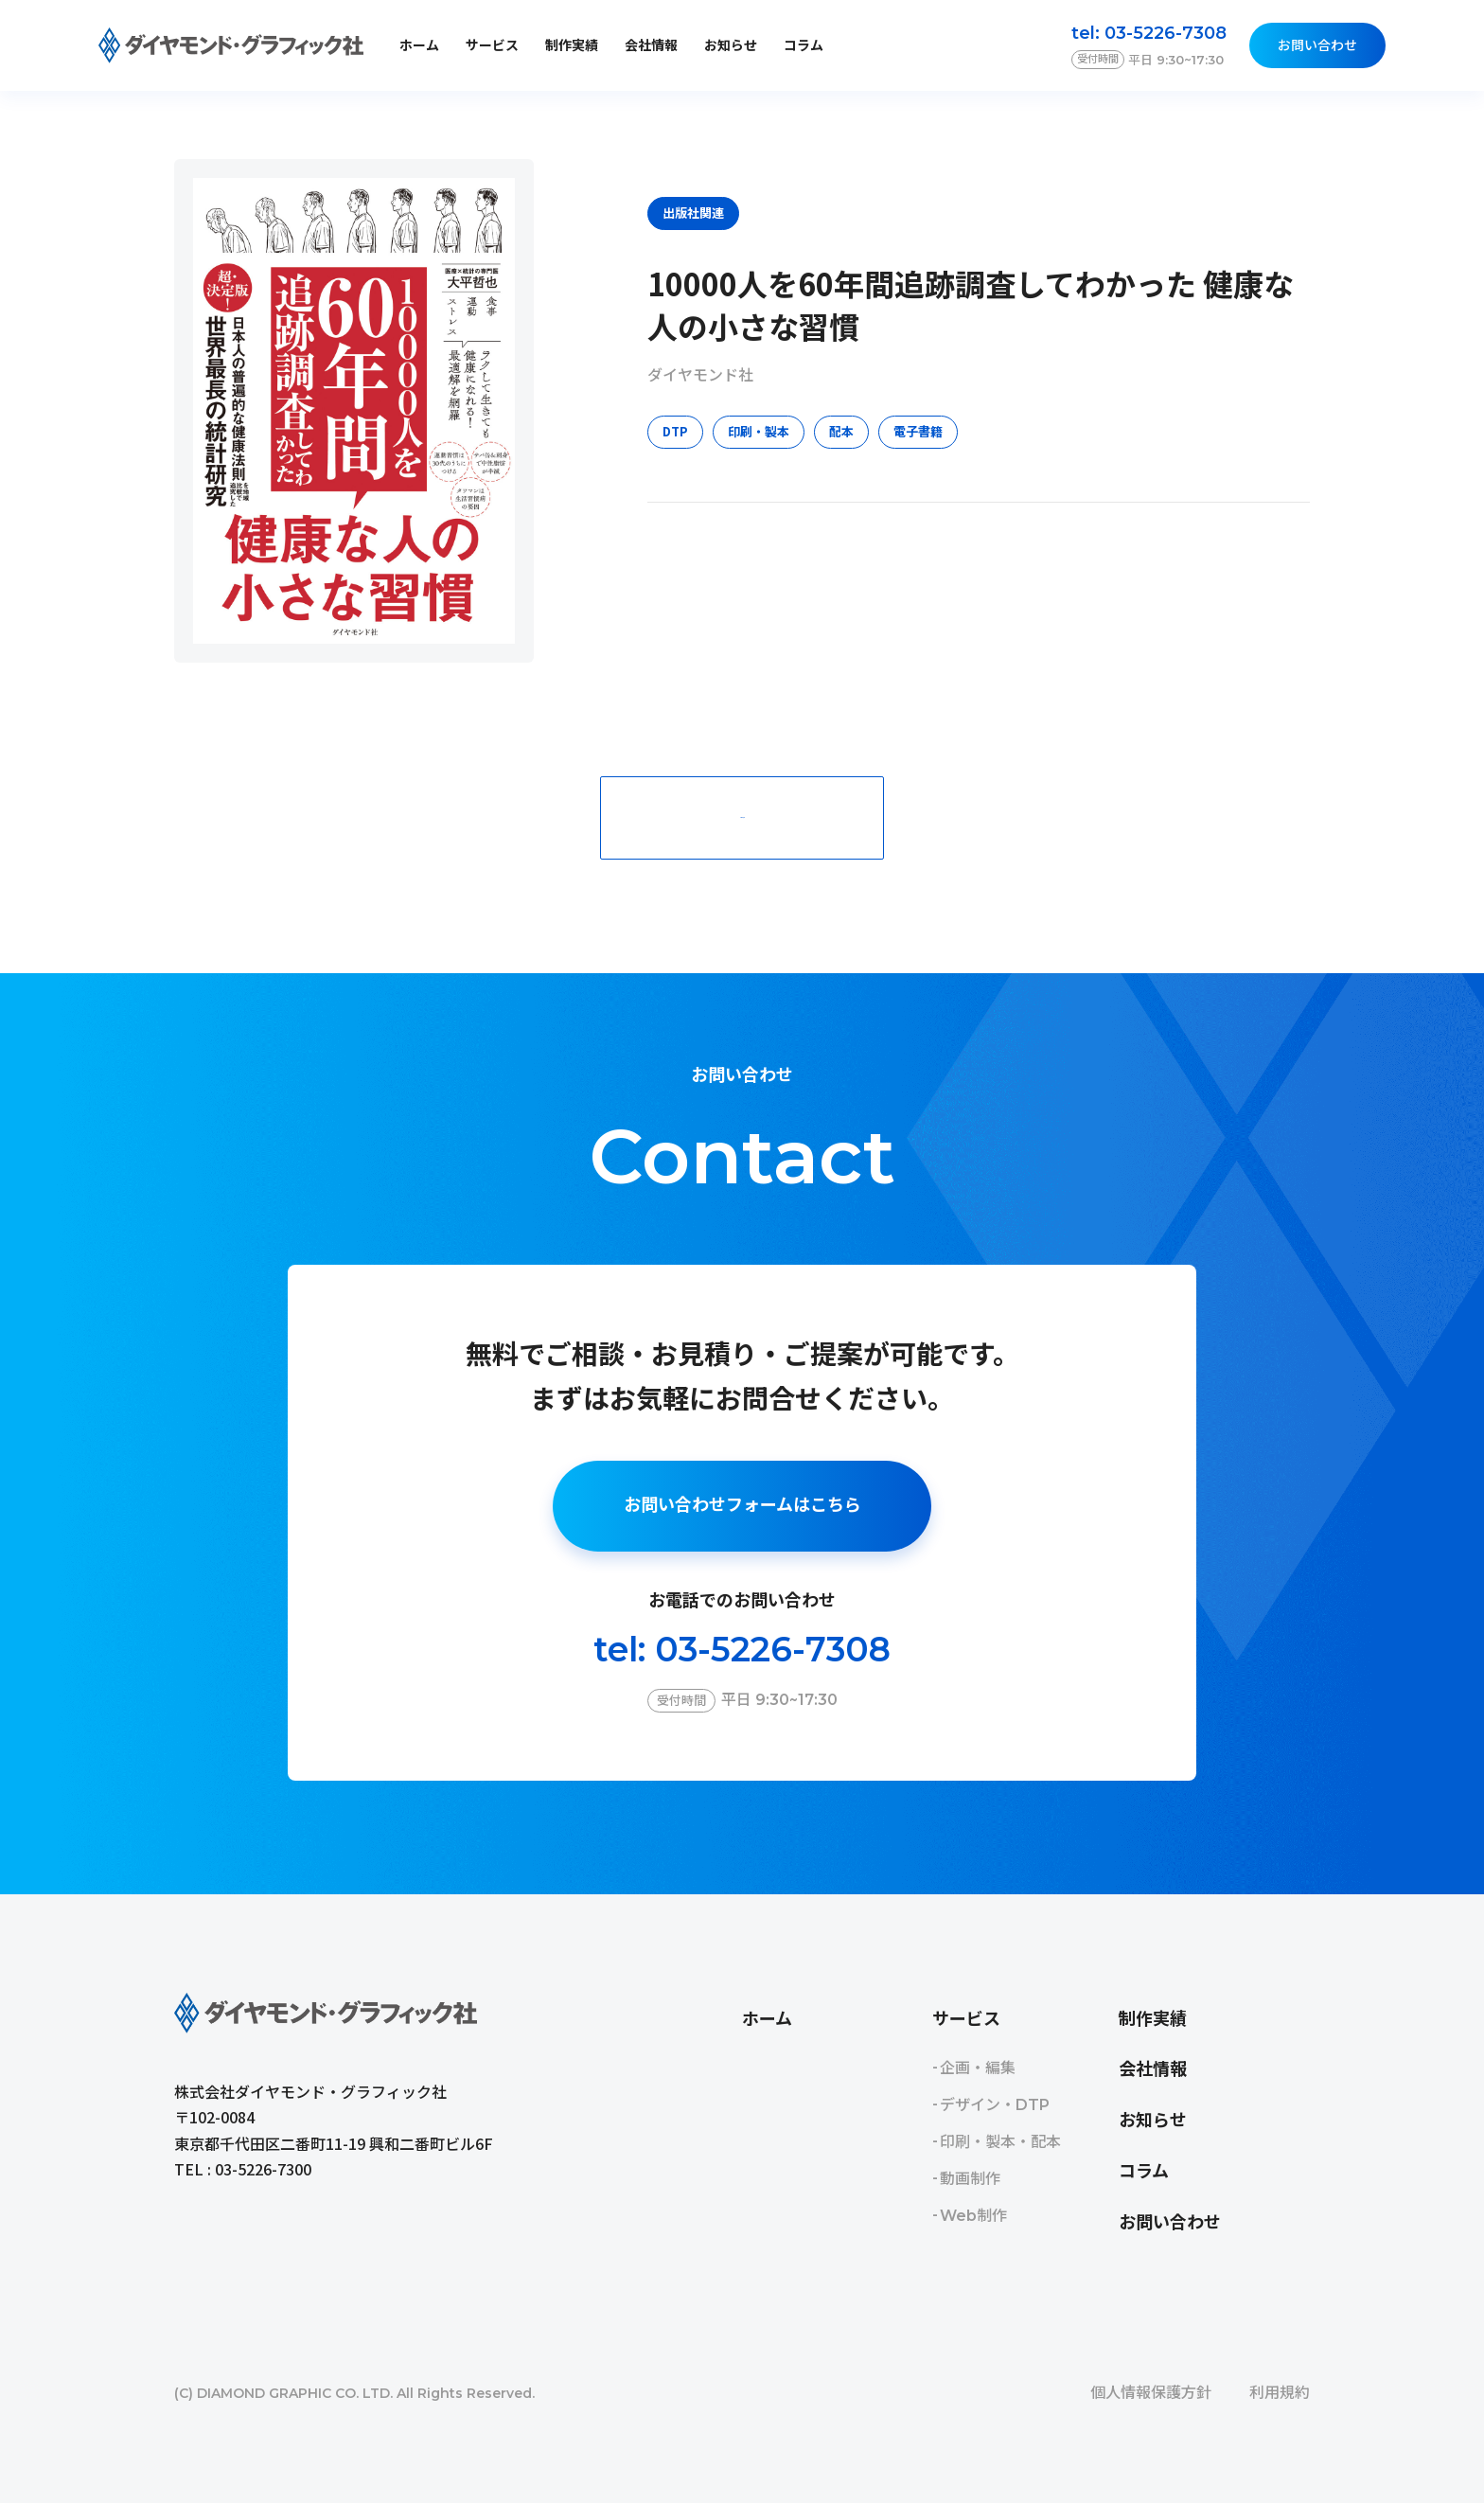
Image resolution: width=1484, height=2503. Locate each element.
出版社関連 (693, 213)
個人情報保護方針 (1150, 2393)
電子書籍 (918, 431)
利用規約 (1279, 2393)
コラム (803, 45)
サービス (966, 2019)
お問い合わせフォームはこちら (742, 1505)
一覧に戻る (742, 817)
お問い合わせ (1317, 45)
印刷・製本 (758, 431)
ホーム (419, 45)
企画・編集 (978, 2068)
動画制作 (970, 2179)
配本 (841, 431)
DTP (675, 431)
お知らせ (730, 45)
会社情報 (651, 45)
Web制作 (973, 2216)
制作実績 (571, 45)
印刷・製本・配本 (1000, 2142)
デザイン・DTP (995, 2105)
